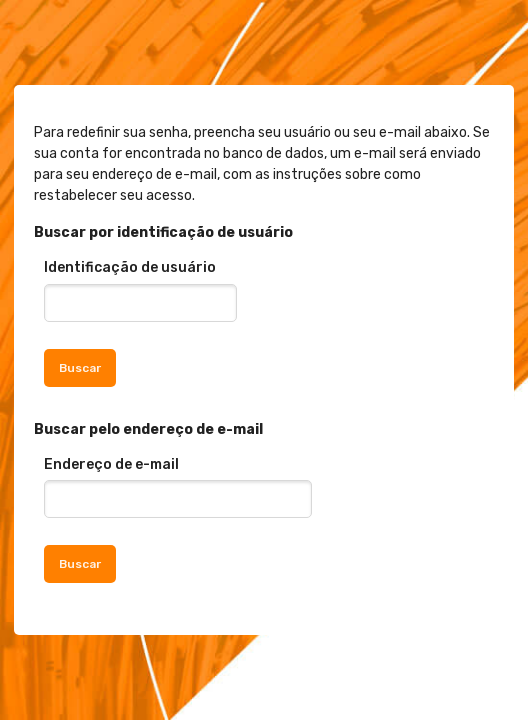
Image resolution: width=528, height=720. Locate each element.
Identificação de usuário (130, 267)
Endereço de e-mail (111, 464)
